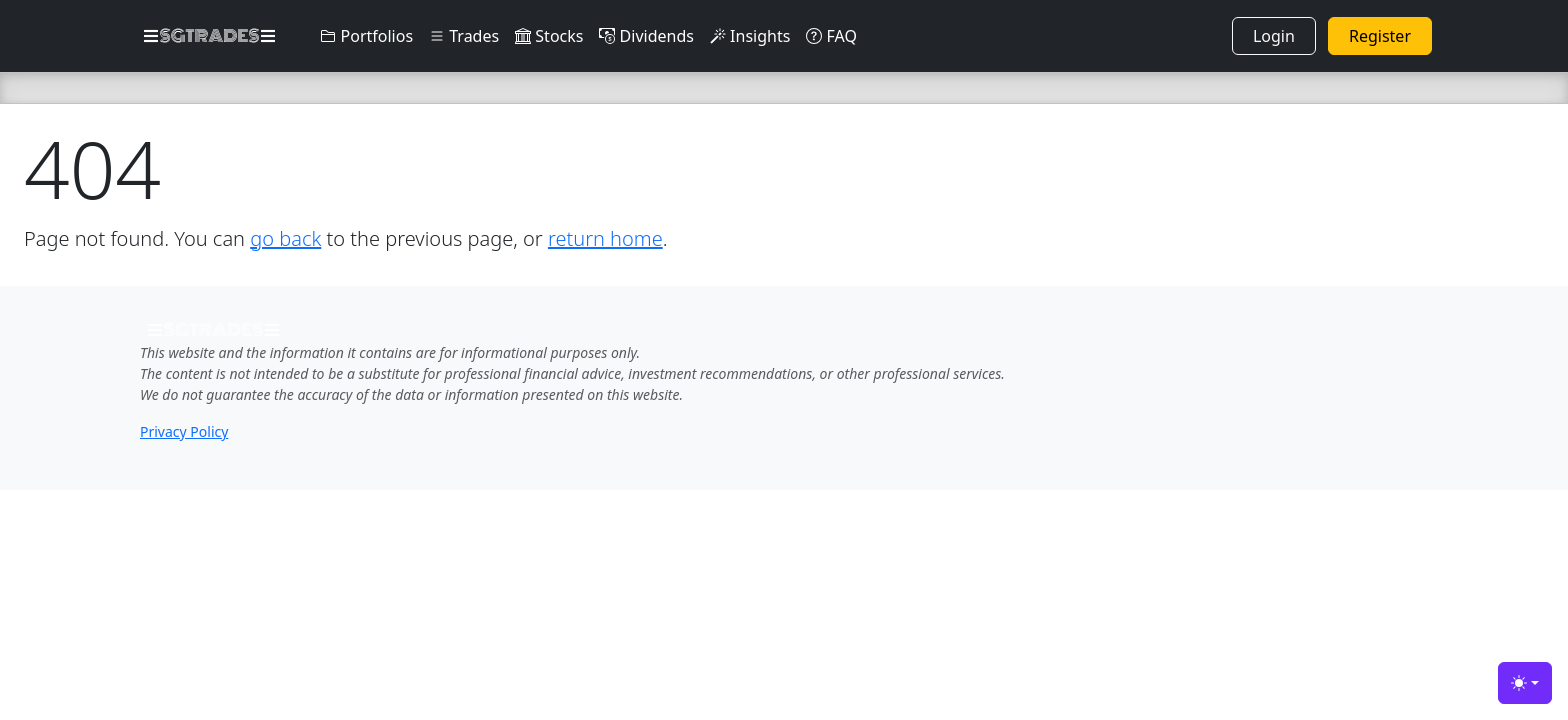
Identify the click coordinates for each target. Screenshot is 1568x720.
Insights (750, 36)
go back (285, 238)
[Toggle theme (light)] (1525, 683)
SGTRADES (209, 36)
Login (1274, 36)
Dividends (646, 36)
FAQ (831, 36)
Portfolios (366, 36)
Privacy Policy (184, 431)
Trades (464, 36)
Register (1380, 36)
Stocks (549, 36)
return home (605, 238)
